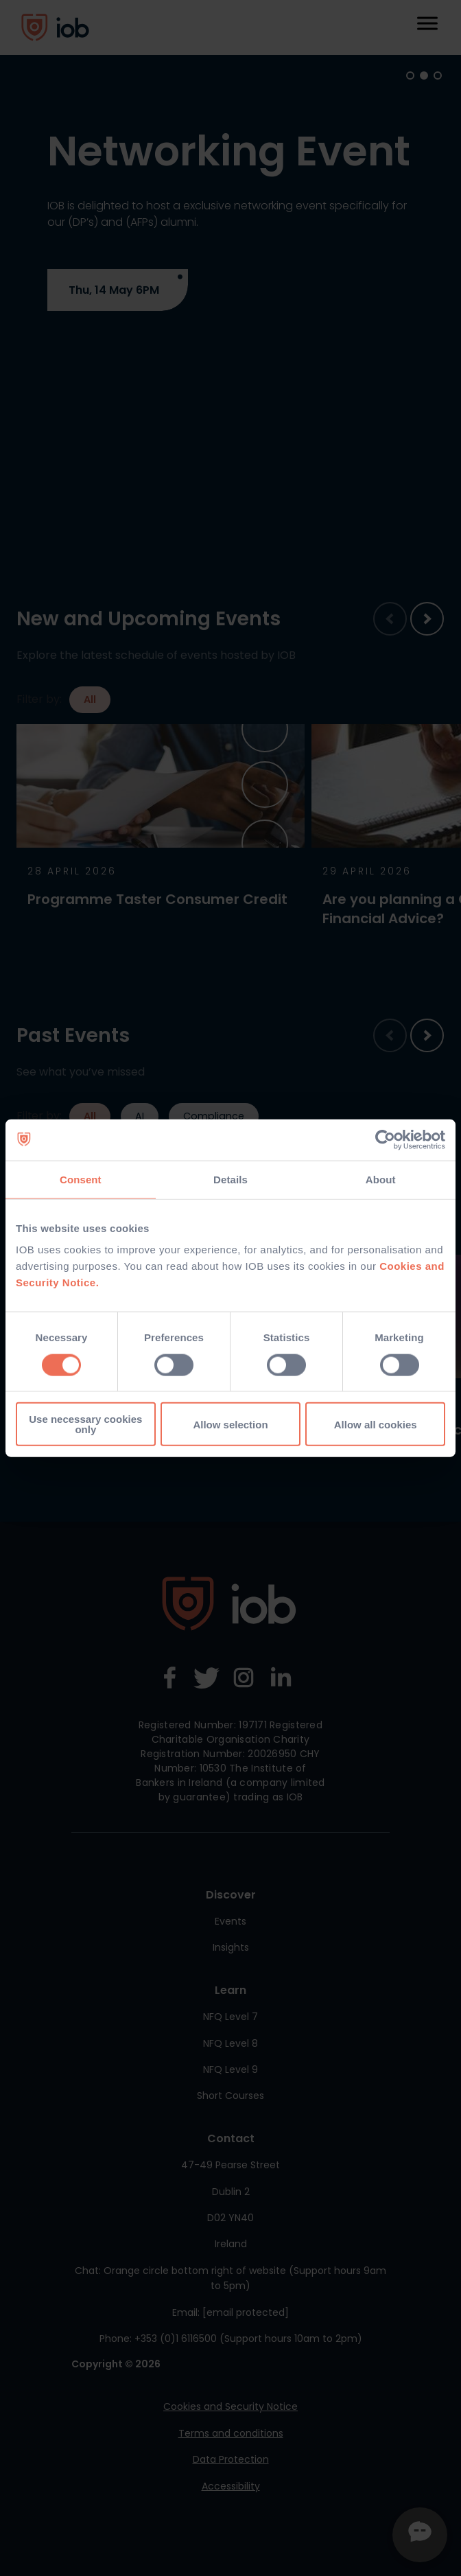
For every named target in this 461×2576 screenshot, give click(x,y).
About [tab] (381, 1179)
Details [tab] (230, 1179)
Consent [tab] (81, 1179)
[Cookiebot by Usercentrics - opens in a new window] (385, 1139)
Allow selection (230, 1424)
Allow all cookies (375, 1424)
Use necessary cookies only (85, 1424)
